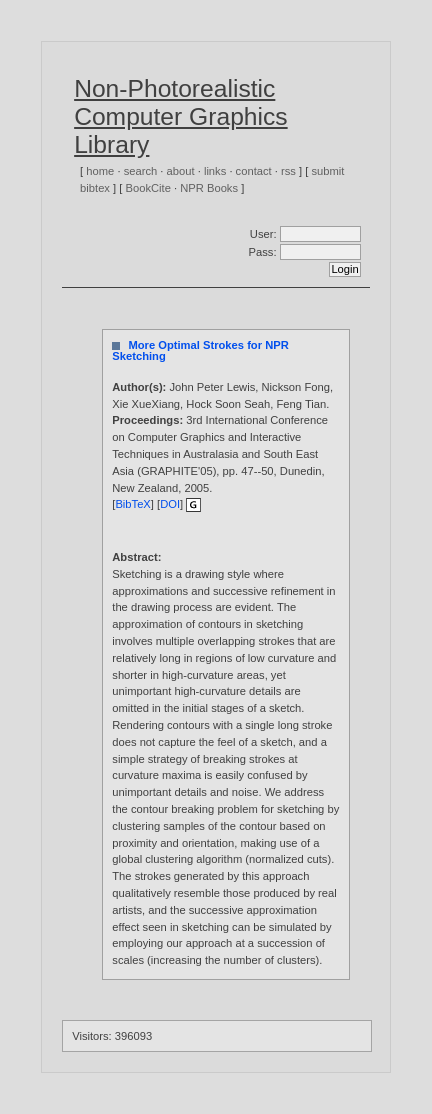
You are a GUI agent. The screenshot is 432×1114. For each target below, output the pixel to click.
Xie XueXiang (146, 404)
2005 (196, 488)
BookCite (148, 188)
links (215, 171)
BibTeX (132, 504)
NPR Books (209, 188)
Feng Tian (302, 404)
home (100, 171)
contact (254, 171)
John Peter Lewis (212, 387)
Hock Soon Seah (228, 404)
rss (288, 171)
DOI (170, 504)
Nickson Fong (296, 387)
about (181, 171)
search (141, 171)
